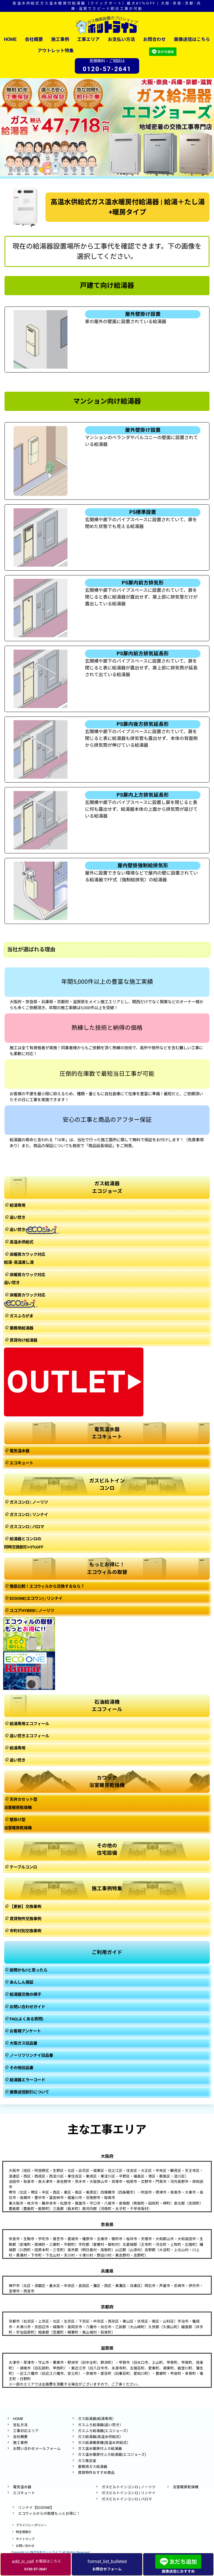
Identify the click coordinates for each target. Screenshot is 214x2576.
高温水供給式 (21, 1242)
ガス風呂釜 (87, 2461)
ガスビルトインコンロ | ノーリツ (129, 2487)
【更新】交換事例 (25, 1906)
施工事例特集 (107, 1888)
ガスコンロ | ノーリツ (29, 1502)
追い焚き (17, 1217)
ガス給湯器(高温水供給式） (100, 2437)
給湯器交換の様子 (25, 1994)
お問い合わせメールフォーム (37, 2448)
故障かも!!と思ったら (28, 1970)
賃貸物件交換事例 (25, 1918)
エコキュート (21, 1463)
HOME (10, 39)
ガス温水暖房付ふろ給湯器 (100, 2448)
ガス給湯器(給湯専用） (97, 2419)
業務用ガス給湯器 (92, 2467)
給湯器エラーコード (27, 2080)
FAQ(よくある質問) (26, 2019)
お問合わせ (154, 39)
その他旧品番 (21, 2067)
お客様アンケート (25, 2031)
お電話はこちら (35, 2564)
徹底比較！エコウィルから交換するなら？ (47, 1586)
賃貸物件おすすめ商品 (96, 2472)
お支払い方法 (121, 39)
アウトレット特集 (56, 50)
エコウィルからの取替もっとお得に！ (49, 2513)
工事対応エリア (26, 2431)
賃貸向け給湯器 (23, 1340)
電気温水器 (19, 1451)
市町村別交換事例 (25, 1931)
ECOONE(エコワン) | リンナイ (36, 1598)
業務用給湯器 (21, 1328)
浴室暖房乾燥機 (185, 2487)
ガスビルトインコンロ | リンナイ (129, 2493)
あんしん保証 (21, 1982)
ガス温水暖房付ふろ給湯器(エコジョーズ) (112, 2454)
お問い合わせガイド (27, 2007)
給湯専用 (17, 1205)
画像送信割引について (29, 2092)
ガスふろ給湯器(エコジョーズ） (104, 2431)
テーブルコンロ (23, 1867)
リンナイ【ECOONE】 (36, 2507)
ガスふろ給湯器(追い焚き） (100, 2425)
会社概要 (34, 39)
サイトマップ (25, 2539)
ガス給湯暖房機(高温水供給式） (104, 2443)
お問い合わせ (25, 2546)
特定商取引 (23, 2532)
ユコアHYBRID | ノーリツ (32, 1610)
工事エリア (88, 39)
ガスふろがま (21, 1316)
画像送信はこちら (192, 39)
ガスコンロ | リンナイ (29, 1514)
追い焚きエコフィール (29, 1736)
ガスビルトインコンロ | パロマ (127, 2499)
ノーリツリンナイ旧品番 (31, 2055)
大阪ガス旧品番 (23, 2043)
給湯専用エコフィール (29, 1723)
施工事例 (60, 39)
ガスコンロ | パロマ (27, 1526)
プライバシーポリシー (31, 2525)
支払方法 (20, 2425)
